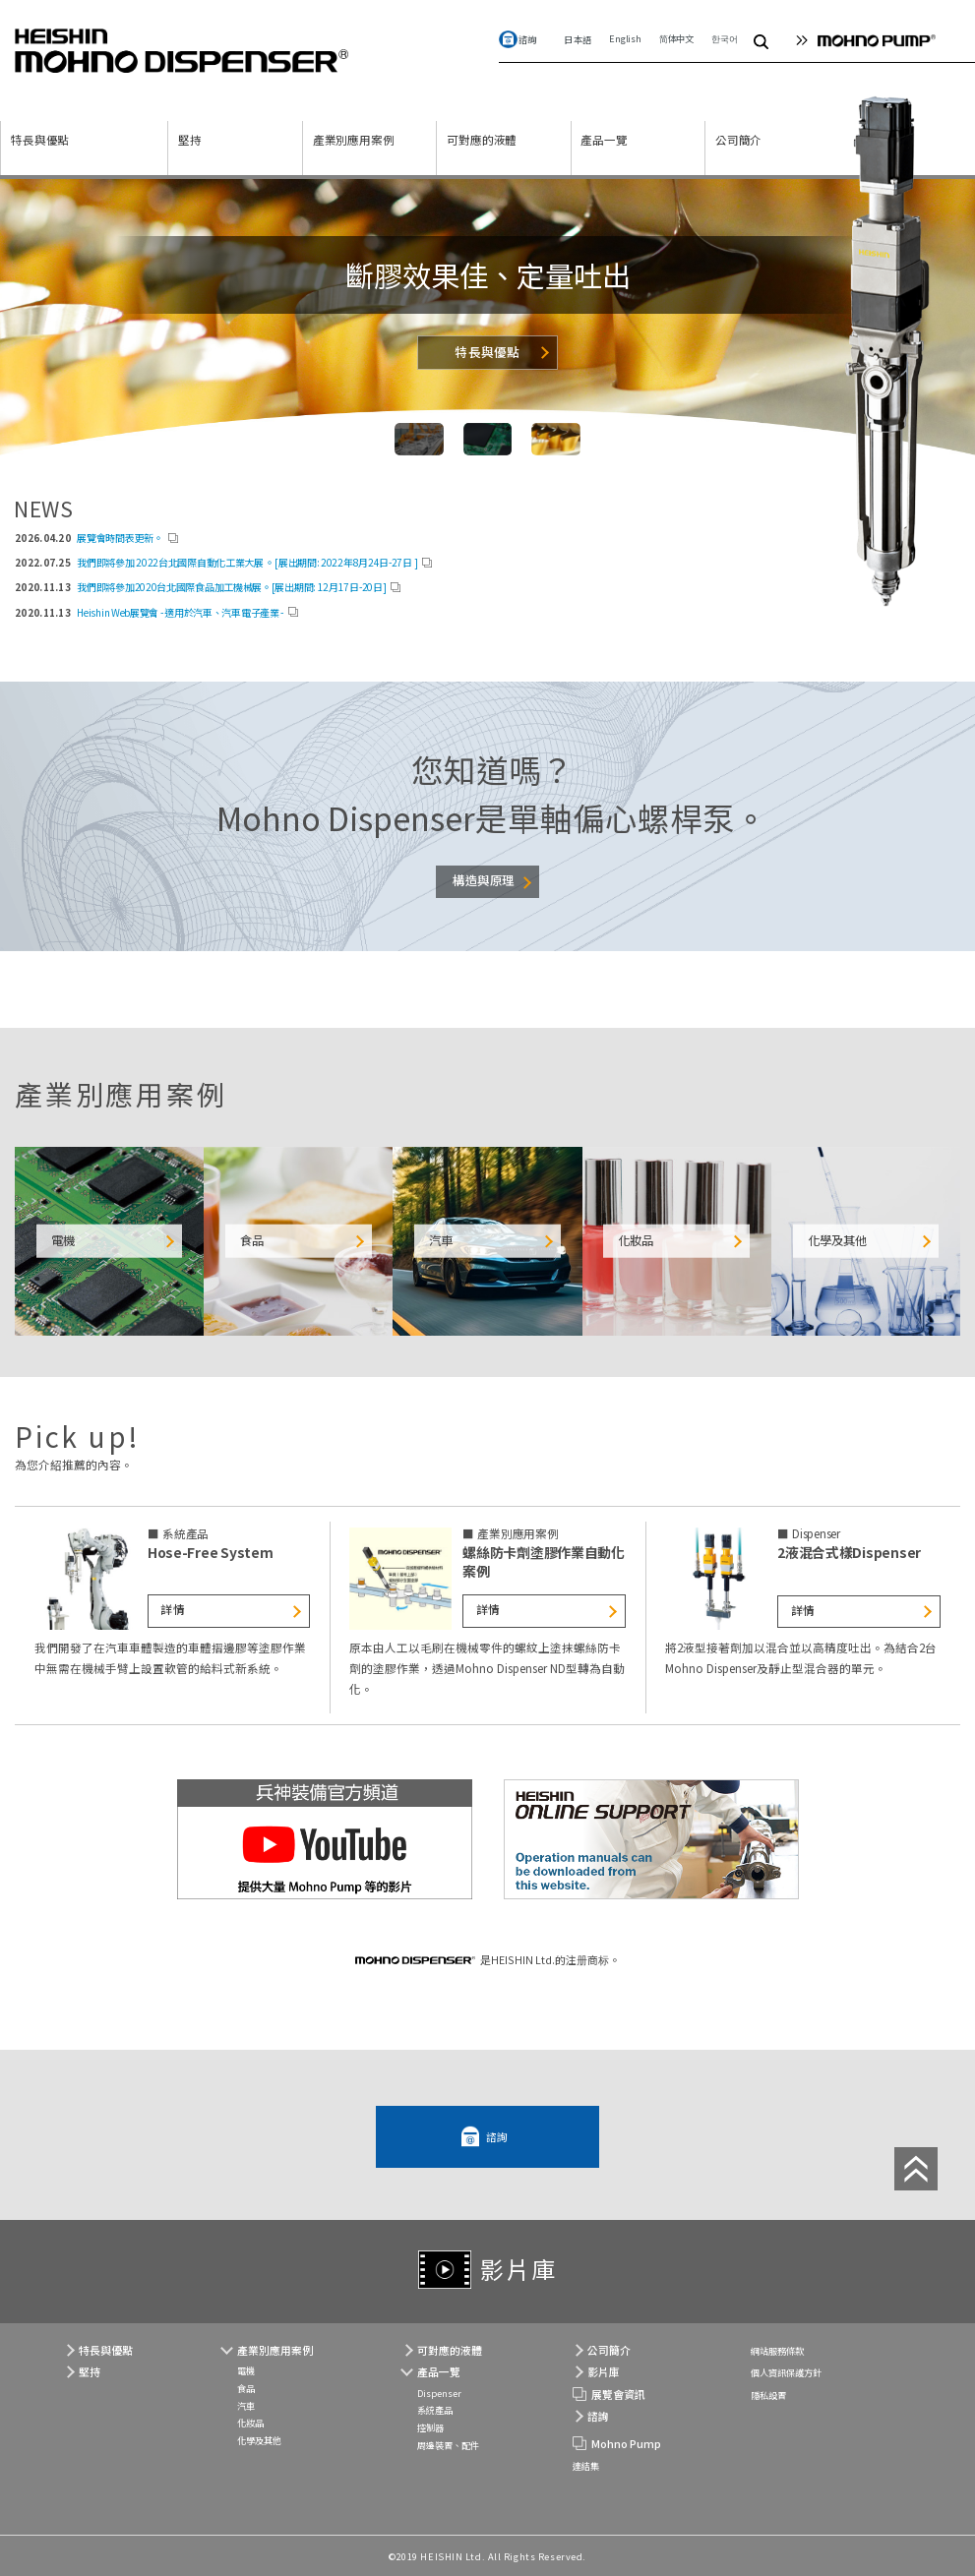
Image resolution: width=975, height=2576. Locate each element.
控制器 (430, 2427)
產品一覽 (604, 140)
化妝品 (250, 2422)
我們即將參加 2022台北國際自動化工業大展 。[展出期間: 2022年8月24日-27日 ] (247, 562)
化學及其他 (259, 2440)
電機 (246, 2370)
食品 (246, 2388)
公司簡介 (738, 140)
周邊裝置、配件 (448, 2445)
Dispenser (439, 2393)
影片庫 (518, 2268)
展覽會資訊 (618, 2394)
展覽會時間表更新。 (119, 537)
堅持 (190, 140)
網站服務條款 (777, 2351)
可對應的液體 (482, 140)
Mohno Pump (626, 2443)
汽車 (246, 2406)
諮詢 (527, 39)
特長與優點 (40, 140)
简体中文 (676, 38)
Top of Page (916, 2168)
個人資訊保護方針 (786, 2372)
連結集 (586, 2466)
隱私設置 (768, 2395)
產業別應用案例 (354, 140)
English (625, 38)
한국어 (724, 38)
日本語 (577, 39)
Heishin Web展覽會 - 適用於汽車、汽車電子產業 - (180, 612)
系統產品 (435, 2410)
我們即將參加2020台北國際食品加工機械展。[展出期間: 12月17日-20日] (231, 586)
